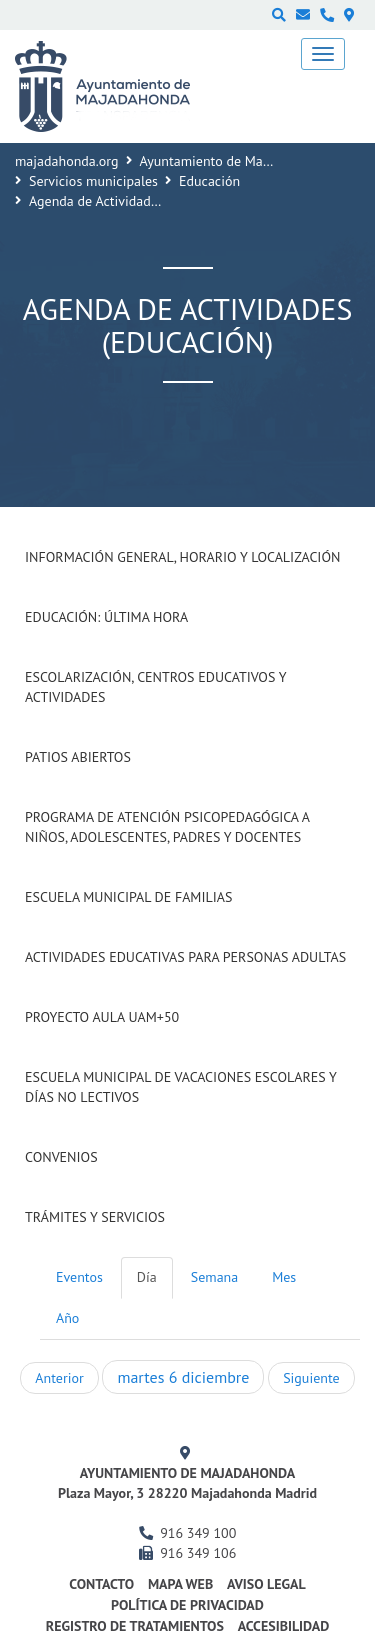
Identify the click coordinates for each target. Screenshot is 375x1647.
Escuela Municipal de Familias (128, 897)
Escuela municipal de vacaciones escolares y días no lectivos (181, 1087)
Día (147, 1277)
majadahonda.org (67, 161)
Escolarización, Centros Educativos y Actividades (155, 687)
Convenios (61, 1157)
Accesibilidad (284, 1626)
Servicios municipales (93, 181)
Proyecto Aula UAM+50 (102, 1017)
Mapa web (180, 1584)
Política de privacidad (187, 1605)
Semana (214, 1277)
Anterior (59, 1378)
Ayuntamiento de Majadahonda (233, 161)
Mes (284, 1277)
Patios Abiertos (78, 757)
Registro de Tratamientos (135, 1626)
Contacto (101, 1584)
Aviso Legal (266, 1584)
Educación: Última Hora (106, 617)
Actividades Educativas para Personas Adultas (185, 957)
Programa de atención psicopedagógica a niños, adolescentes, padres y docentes (167, 827)
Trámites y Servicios (95, 1217)
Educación (209, 181)
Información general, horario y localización (182, 557)
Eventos (79, 1277)
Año (67, 1318)
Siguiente (311, 1378)
